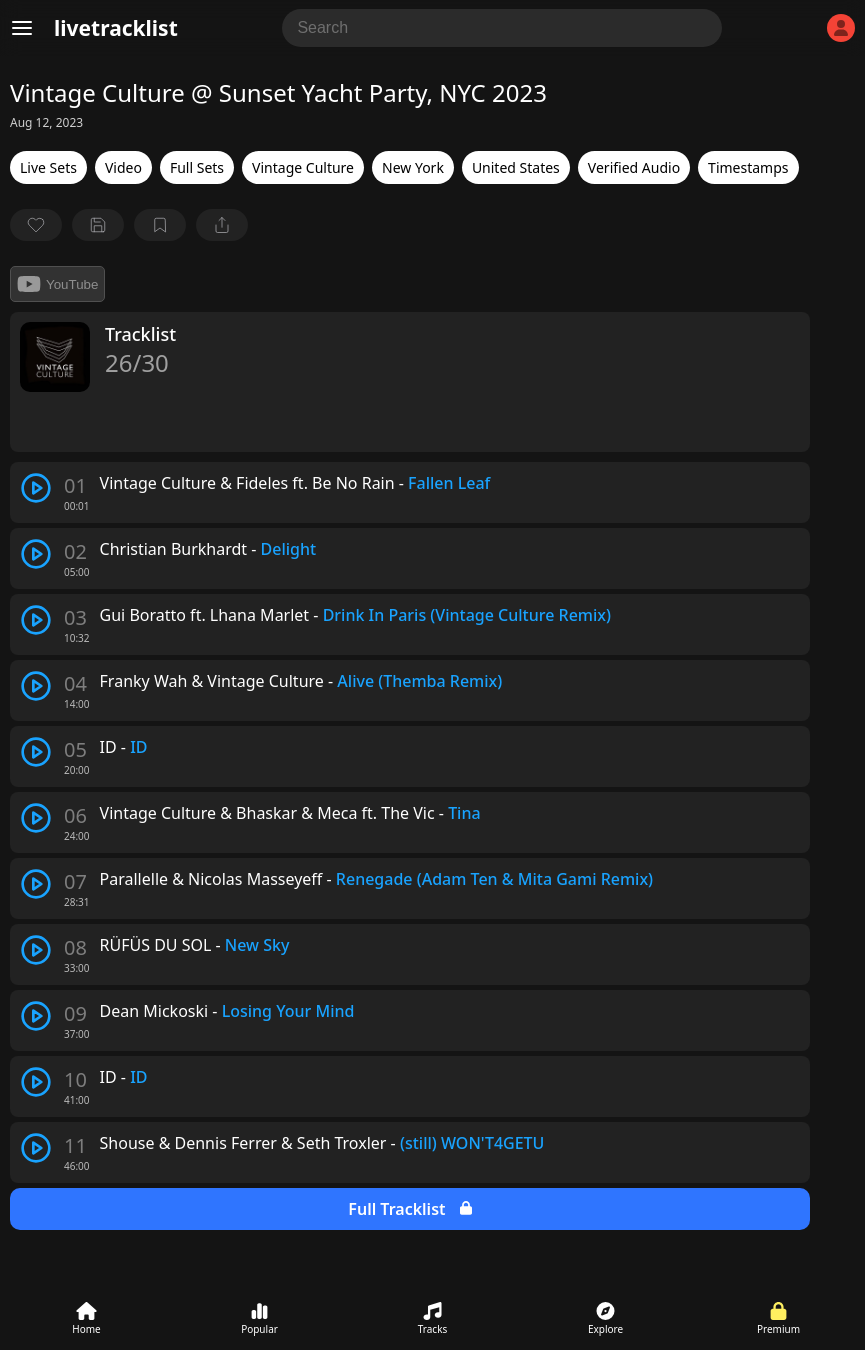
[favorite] (36, 225)
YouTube (57, 284)
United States (516, 167)
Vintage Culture (303, 167)
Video (123, 167)
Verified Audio (634, 167)
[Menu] (22, 28)
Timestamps (748, 167)
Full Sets (197, 167)
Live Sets (48, 167)
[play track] (36, 488)
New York (413, 167)
